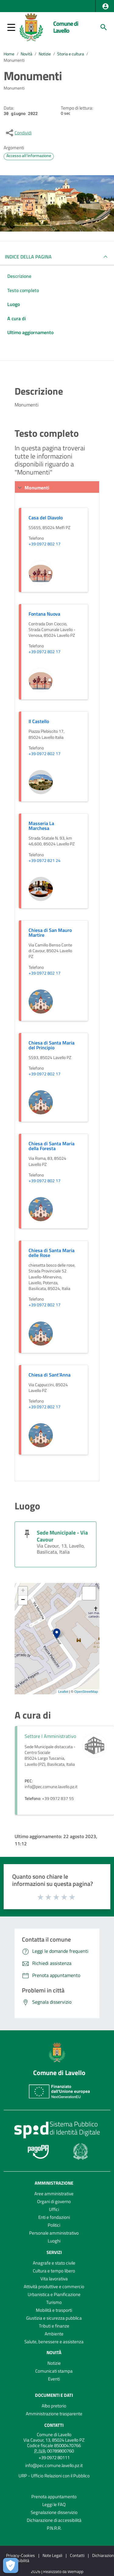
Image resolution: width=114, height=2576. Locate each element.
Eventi (54, 2378)
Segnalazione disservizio (54, 2512)
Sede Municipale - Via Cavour (62, 1536)
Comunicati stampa (54, 2370)
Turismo (54, 2302)
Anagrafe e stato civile (54, 2262)
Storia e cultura (70, 54)
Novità (26, 54)
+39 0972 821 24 (44, 861)
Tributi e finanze (54, 2325)
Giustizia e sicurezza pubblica (54, 2317)
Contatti (54, 2425)
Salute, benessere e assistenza (54, 2341)
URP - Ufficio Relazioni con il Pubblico (54, 2475)
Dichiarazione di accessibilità (54, 2520)
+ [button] (23, 1591)
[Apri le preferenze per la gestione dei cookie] (10, 2565)
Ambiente (54, 2333)
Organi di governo (54, 2201)
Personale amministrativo (54, 2232)
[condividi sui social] (18, 133)
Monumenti (14, 60)
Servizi (54, 2252)
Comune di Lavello (65, 27)
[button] (105, 6)
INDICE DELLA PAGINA (28, 256)
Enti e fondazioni (54, 2217)
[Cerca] (103, 27)
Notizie (45, 54)
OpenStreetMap (86, 1691)
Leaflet (63, 1691)
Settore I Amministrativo (50, 1736)
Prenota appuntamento (54, 2496)
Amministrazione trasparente (54, 2413)
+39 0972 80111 (54, 2457)
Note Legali (52, 2555)
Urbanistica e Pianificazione (54, 2294)
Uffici (54, 2209)
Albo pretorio (54, 2405)
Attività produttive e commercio (54, 2286)
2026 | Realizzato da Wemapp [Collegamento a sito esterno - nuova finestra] (57, 2571)
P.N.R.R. (54, 2528)
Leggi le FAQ (54, 2504)
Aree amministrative (54, 2193)
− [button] (23, 1600)
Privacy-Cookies (20, 2555)
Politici (54, 2225)
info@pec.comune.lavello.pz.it (54, 2465)
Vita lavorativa (54, 2278)
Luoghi (54, 2240)
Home (9, 54)
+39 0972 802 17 (44, 544)
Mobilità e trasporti (54, 2310)
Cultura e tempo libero (54, 2270)
